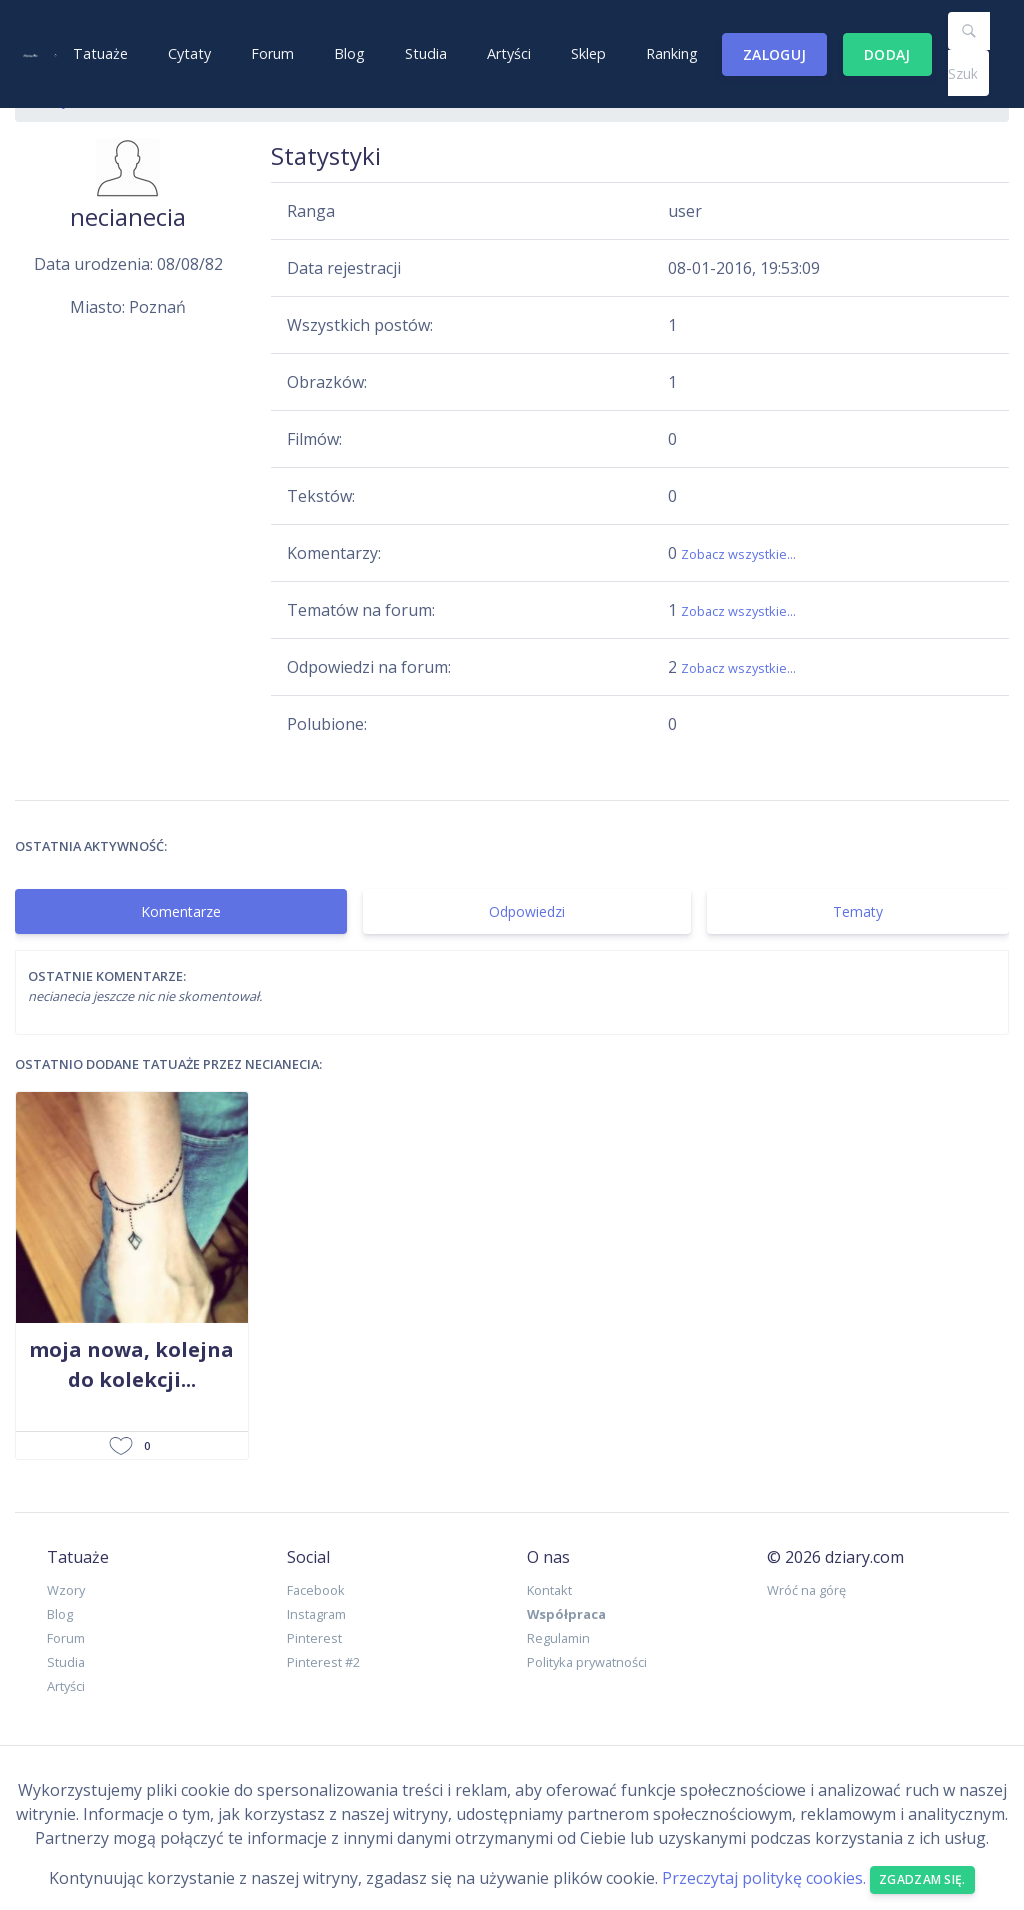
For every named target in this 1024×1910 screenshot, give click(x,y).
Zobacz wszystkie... (738, 554)
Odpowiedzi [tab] (527, 911)
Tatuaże (100, 53)
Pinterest (314, 1638)
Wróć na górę (806, 1590)
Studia (426, 53)
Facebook (316, 1590)
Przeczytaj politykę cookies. (764, 1878)
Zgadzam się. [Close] (922, 1879)
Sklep (588, 53)
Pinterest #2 (323, 1662)
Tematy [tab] (858, 911)
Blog (349, 53)
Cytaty (189, 53)
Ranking (672, 53)
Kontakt (549, 1590)
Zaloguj (774, 54)
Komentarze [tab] (181, 911)
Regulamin (558, 1638)
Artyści (509, 53)
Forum (272, 53)
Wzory (66, 1590)
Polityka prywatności (587, 1662)
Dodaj (887, 54)
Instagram (316, 1614)
